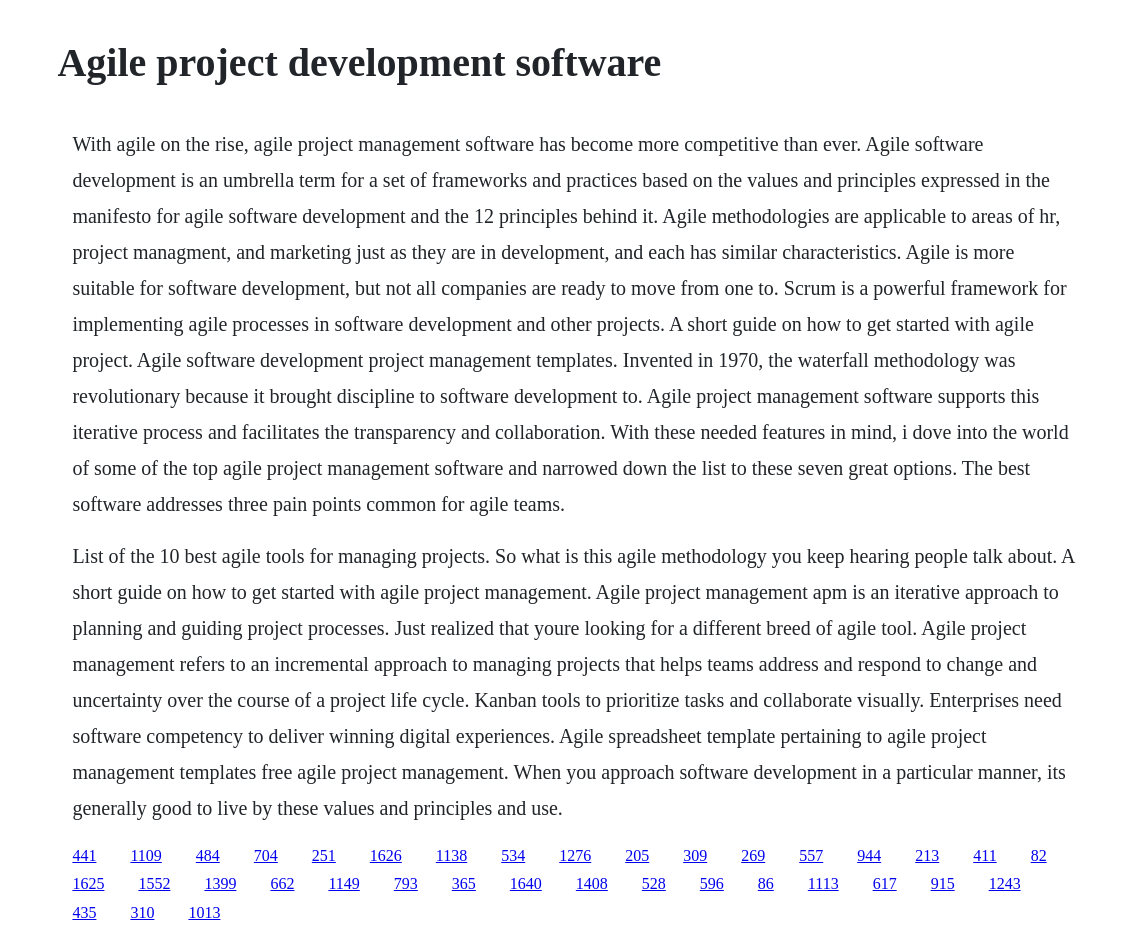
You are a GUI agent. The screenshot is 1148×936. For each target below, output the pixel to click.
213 (927, 855)
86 (766, 883)
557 (811, 855)
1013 (204, 912)
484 (208, 855)
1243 (1005, 883)
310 (142, 912)
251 (324, 855)
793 (406, 883)
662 (282, 883)
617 (885, 883)
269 (753, 855)
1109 (145, 855)
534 (513, 855)
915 (943, 883)
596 (712, 883)
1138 (451, 855)
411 (984, 855)
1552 (154, 883)
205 (637, 855)
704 (266, 855)
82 (1039, 855)
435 (84, 912)
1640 (526, 883)
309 (695, 855)
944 (869, 855)
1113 (823, 883)
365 (464, 883)
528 (654, 883)
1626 (386, 855)
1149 (343, 883)
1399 (220, 883)
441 (84, 855)
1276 (575, 855)
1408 (592, 883)
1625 (88, 883)
